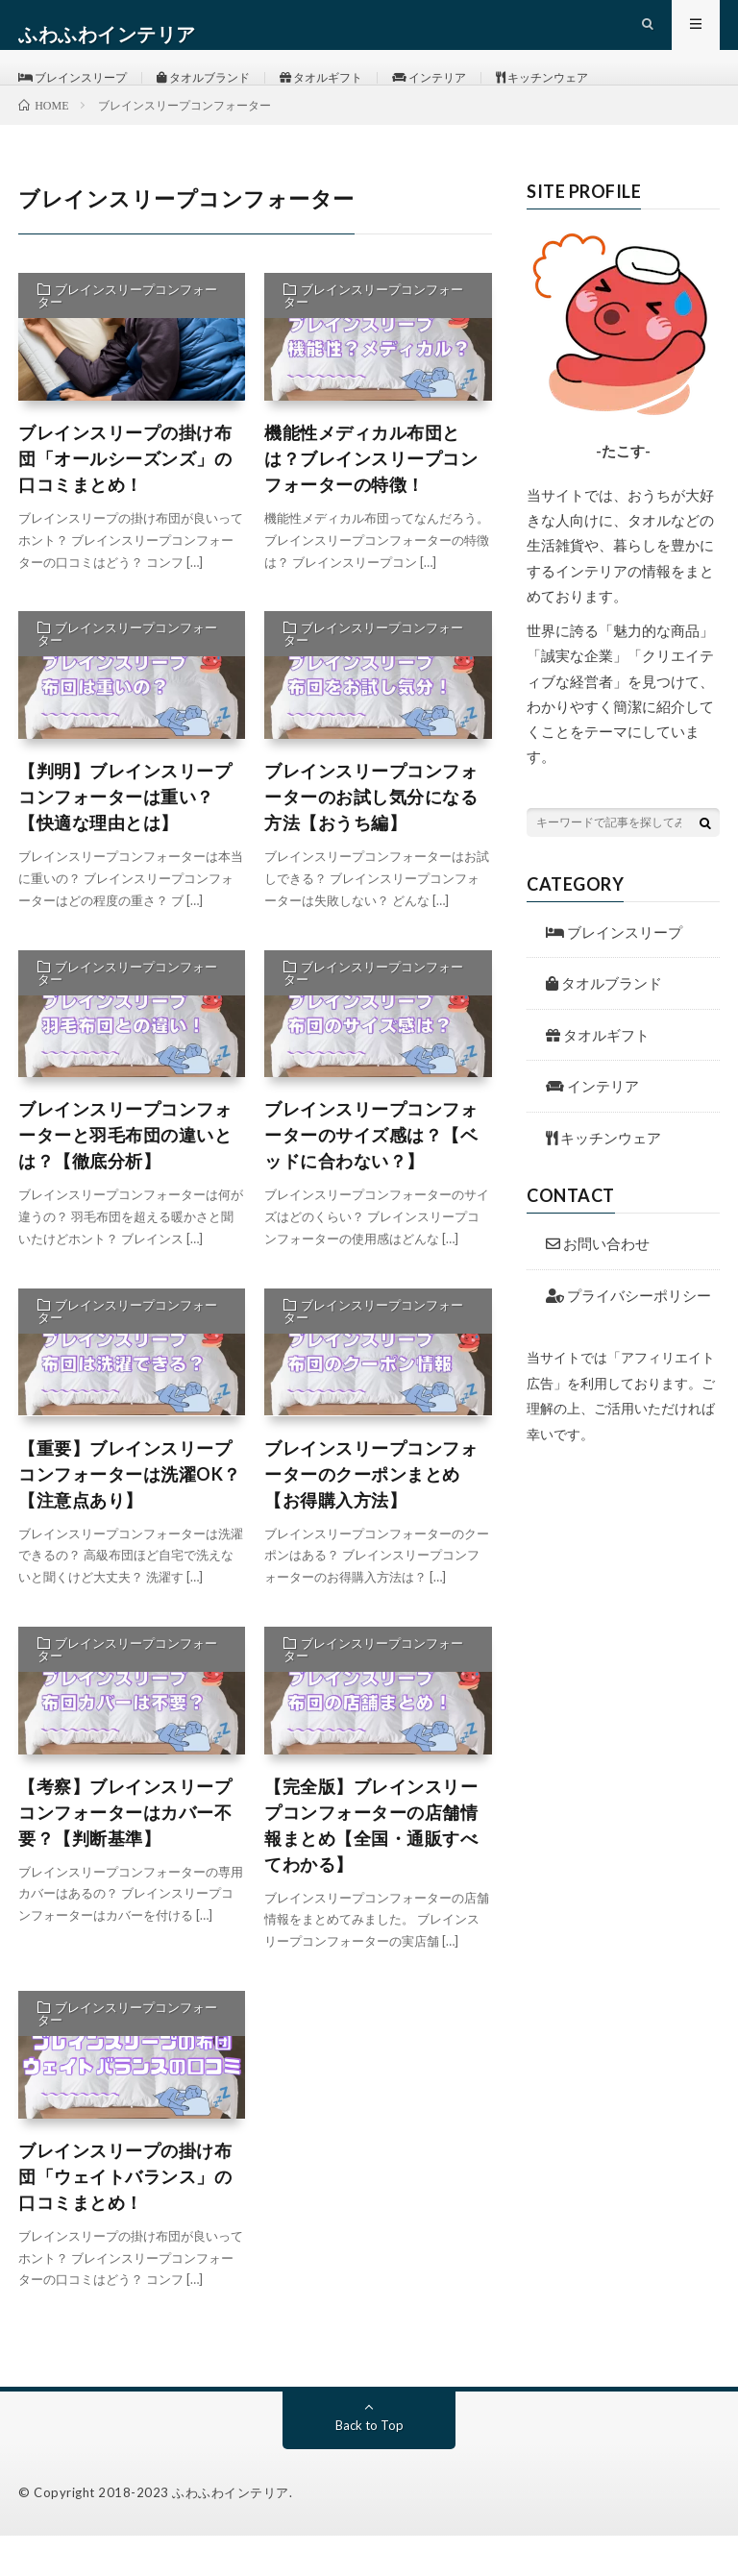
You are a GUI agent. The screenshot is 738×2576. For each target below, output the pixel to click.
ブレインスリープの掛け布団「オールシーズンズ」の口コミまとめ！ (125, 498)
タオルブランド (230, 95)
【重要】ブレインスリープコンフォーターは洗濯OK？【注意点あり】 (129, 1513)
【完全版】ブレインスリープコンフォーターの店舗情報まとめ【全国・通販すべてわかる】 (371, 1864)
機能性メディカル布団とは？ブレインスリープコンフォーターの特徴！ (371, 498)
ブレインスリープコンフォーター (127, 336)
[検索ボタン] (705, 861)
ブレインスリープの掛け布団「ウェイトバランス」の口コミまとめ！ (125, 2216)
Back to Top (369, 2465)
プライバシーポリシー (628, 1334)
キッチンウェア (612, 95)
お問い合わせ (598, 1283)
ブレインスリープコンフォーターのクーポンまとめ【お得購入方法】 (371, 1513)
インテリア (485, 95)
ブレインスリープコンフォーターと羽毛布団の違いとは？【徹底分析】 (125, 1175)
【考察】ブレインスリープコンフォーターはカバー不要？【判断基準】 (125, 1851)
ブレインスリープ (82, 95)
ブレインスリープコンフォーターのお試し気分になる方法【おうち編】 (371, 836)
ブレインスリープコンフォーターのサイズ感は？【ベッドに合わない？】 (371, 1175)
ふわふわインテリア (230, 2532)
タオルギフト (362, 95)
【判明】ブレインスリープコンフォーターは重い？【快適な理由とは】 (125, 836)
